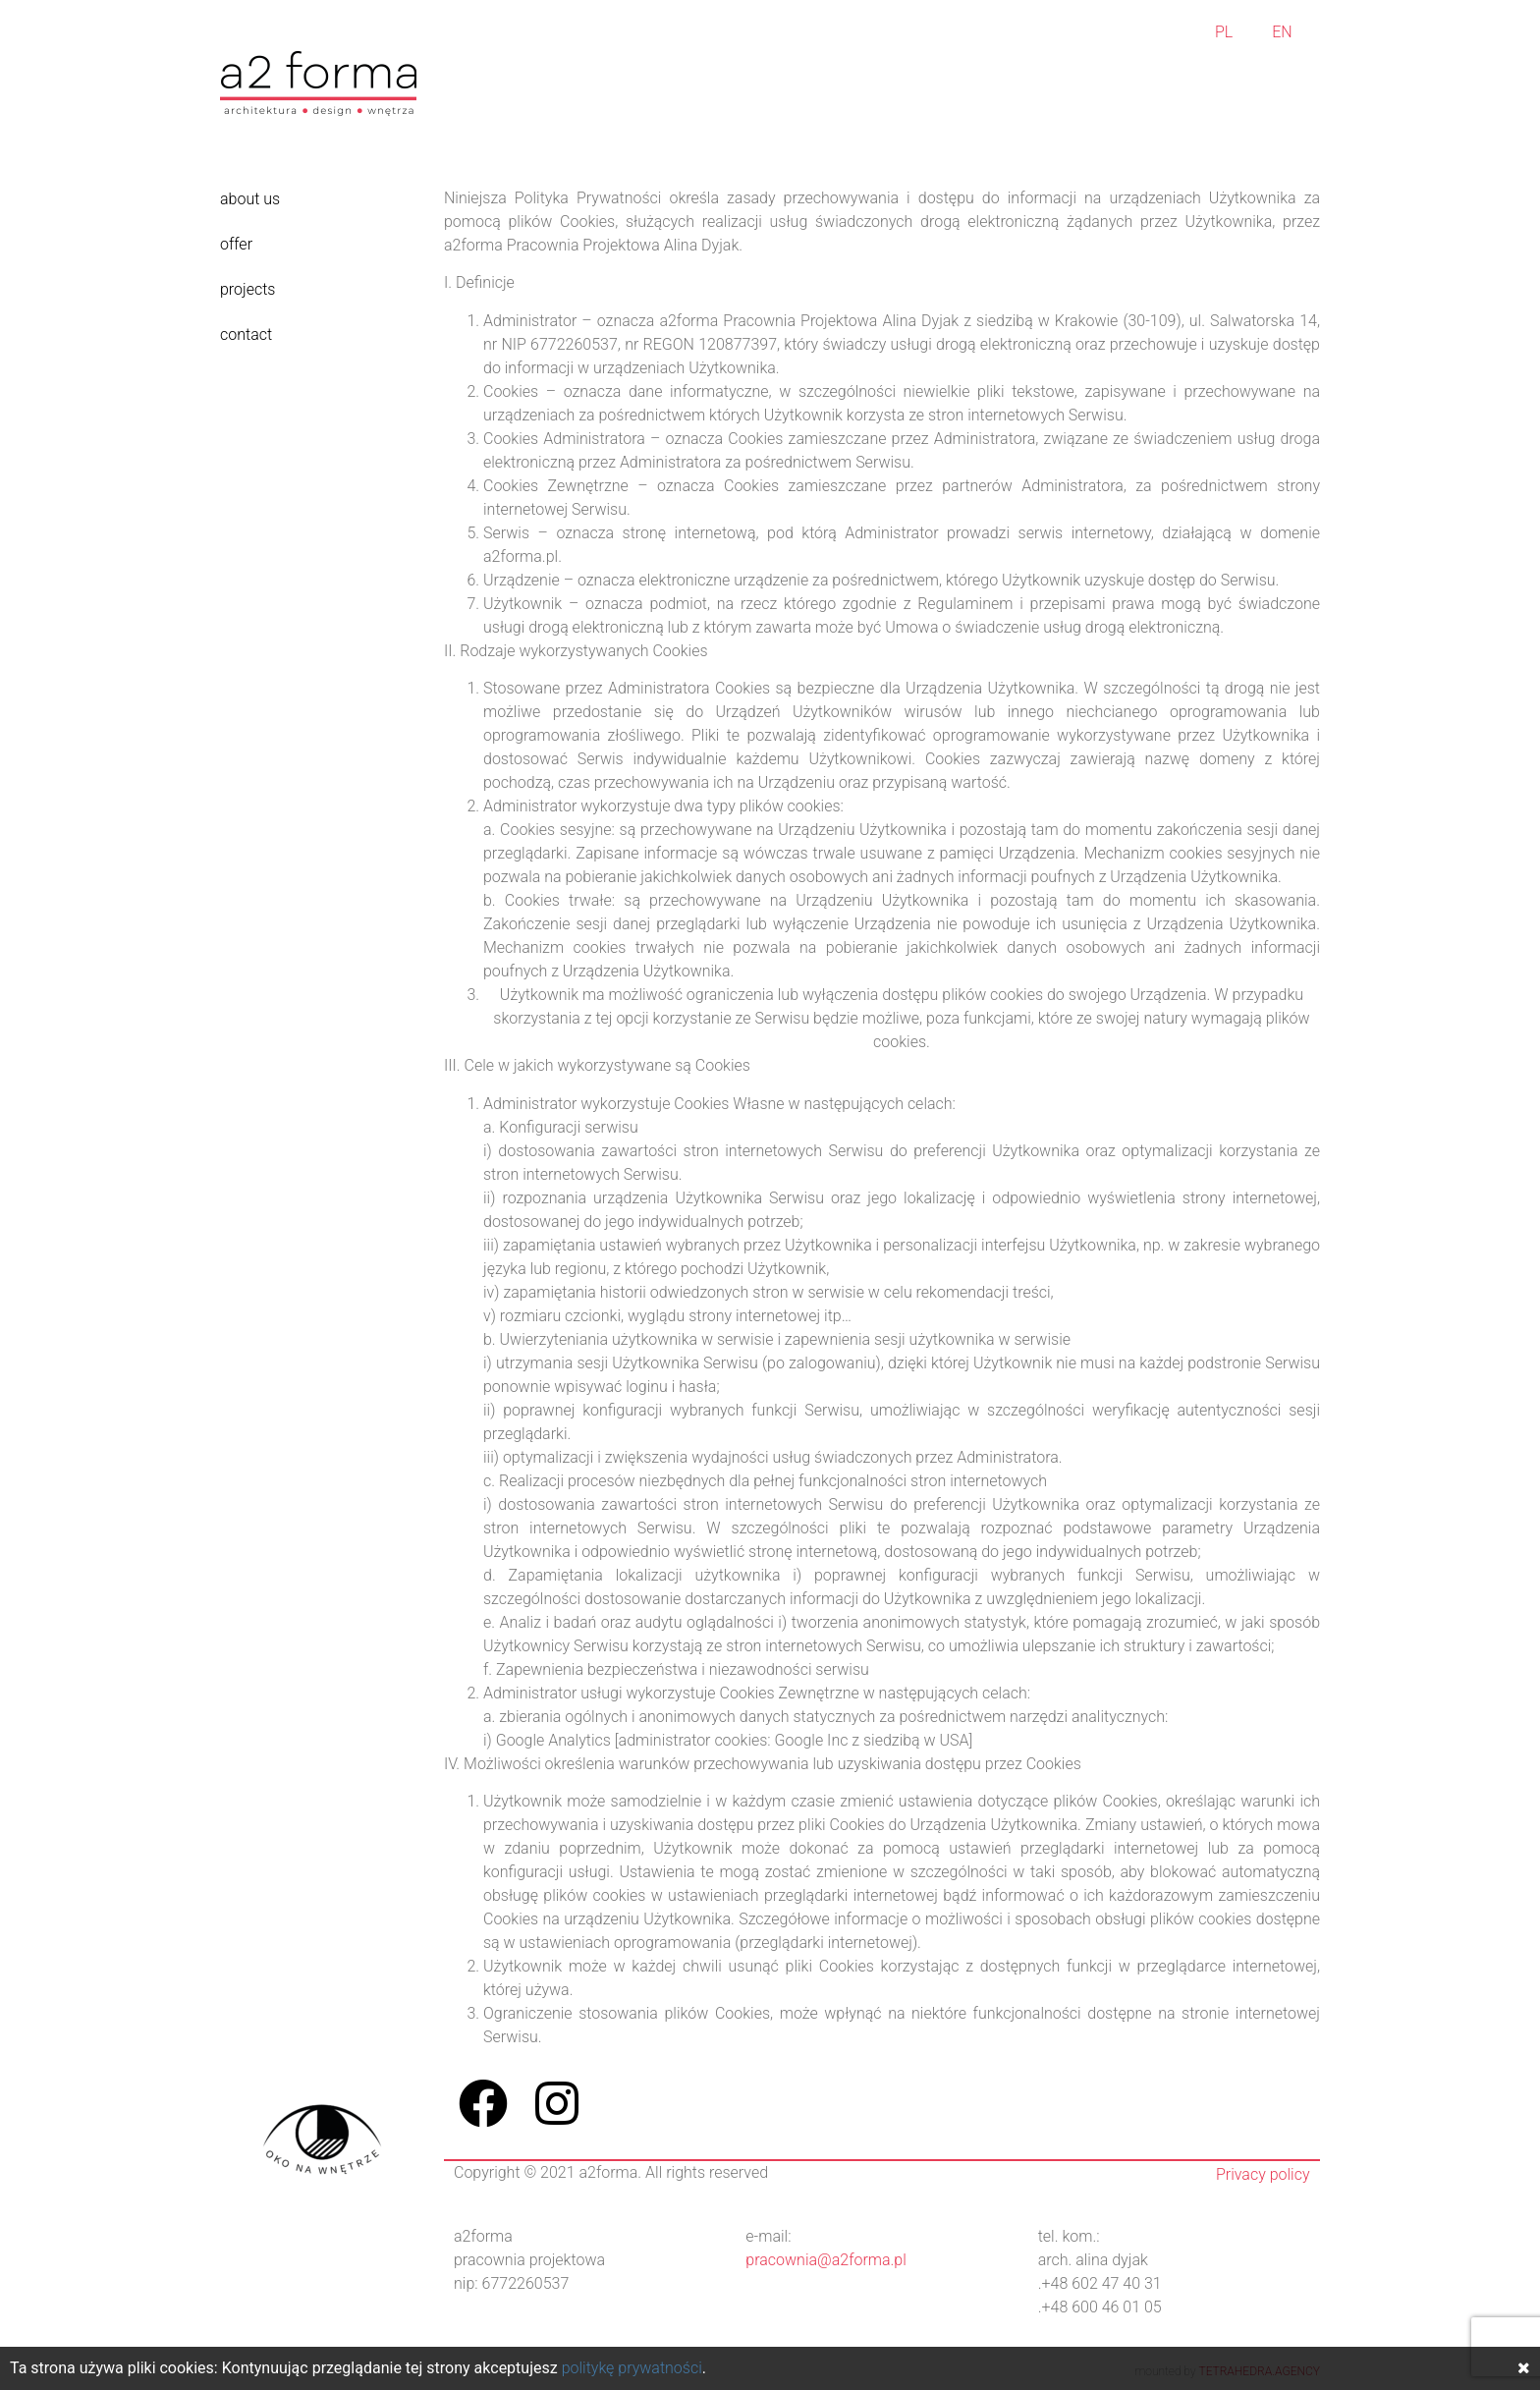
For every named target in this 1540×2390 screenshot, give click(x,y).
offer (236, 244)
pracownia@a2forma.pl (825, 2260)
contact (246, 334)
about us (250, 199)
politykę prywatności (632, 2368)
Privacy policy (1263, 2174)
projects (247, 289)
